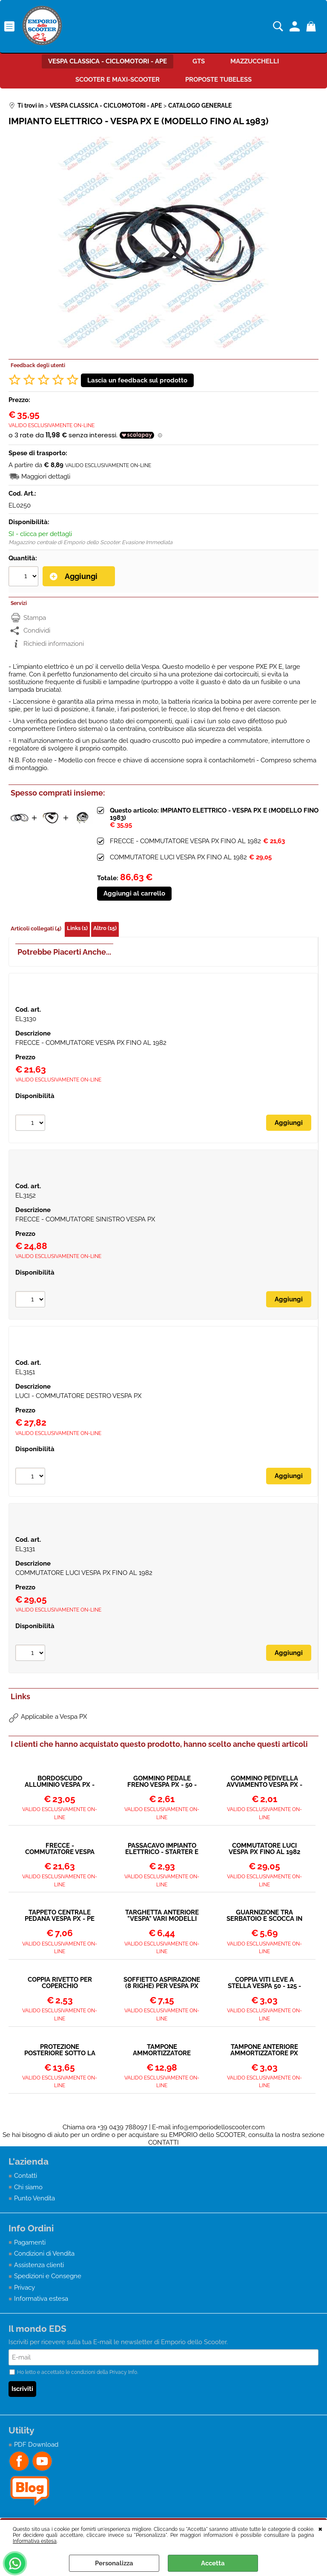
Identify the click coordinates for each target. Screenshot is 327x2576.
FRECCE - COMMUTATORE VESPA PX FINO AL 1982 (185, 841)
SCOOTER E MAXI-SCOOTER (117, 79)
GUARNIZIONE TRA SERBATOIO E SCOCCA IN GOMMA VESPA (264, 1915)
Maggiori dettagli (45, 476)
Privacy (24, 2287)
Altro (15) (105, 928)
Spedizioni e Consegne (47, 2276)
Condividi (36, 630)
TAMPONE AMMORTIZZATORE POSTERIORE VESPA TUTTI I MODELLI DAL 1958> (162, 2050)
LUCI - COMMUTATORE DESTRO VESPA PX (78, 1396)
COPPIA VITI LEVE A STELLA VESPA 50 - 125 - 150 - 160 (264, 1983)
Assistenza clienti (39, 2265)
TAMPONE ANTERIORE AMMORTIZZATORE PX (264, 2050)
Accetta (213, 2563)
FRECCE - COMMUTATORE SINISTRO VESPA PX (85, 1219)
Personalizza (114, 2563)
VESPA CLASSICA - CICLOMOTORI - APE (107, 61)
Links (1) (77, 928)
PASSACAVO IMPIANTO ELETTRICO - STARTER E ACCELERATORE (161, 1849)
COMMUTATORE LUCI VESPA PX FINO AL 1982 (178, 857)
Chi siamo (28, 2187)
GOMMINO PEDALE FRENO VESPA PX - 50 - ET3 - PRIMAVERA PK (162, 1781)
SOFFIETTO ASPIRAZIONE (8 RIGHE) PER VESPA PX (161, 1983)
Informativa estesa (35, 2541)
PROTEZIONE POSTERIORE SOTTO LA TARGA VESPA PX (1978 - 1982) (60, 2050)
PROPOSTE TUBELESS (218, 79)
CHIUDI (320, 2528)
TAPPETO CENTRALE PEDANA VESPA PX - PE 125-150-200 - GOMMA (60, 1915)
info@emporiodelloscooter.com (218, 2127)
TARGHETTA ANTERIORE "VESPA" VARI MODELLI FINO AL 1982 (162, 1915)
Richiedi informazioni (53, 644)
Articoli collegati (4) (36, 928)
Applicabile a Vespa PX (54, 1716)
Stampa (34, 618)
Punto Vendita (34, 2198)
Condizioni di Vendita (44, 2253)
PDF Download (36, 2444)
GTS (198, 61)
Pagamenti (30, 2242)
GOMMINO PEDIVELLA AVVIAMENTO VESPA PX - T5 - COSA (264, 1781)
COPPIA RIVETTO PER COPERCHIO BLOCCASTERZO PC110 (60, 1983)
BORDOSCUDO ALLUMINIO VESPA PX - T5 (60, 1781)
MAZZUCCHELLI (254, 61)
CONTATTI (163, 2142)
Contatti (25, 2175)
